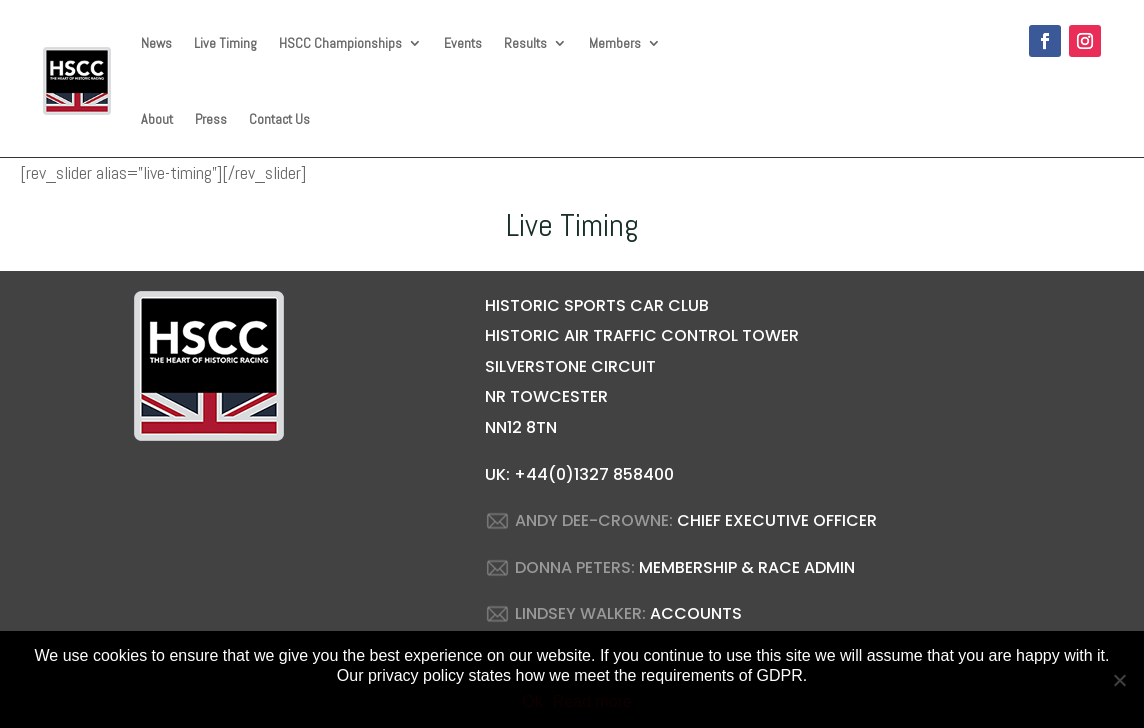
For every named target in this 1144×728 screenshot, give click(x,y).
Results (525, 43)
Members (615, 43)
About (157, 119)
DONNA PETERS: (575, 567)
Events (463, 43)
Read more (592, 701)
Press (211, 119)
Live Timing (225, 43)
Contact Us (279, 119)
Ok (532, 701)
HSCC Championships (340, 43)
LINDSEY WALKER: (580, 613)
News (156, 43)
